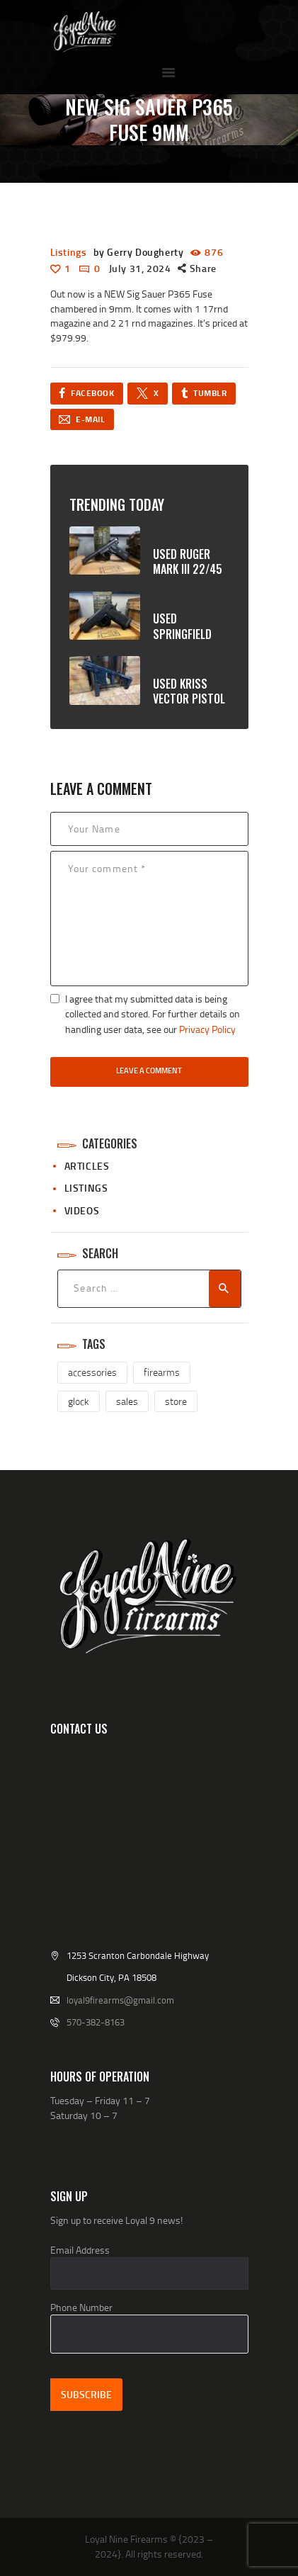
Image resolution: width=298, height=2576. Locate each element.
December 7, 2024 (190, 534)
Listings (68, 252)
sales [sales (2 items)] (127, 1401)
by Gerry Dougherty (139, 252)
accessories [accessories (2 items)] (92, 1372)
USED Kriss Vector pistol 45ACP (189, 699)
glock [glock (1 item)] (78, 1401)
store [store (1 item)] (176, 1401)
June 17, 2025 (180, 599)
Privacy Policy (207, 1029)
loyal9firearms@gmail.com (120, 2000)
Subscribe (86, 2394)
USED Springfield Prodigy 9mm (185, 634)
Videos (82, 1210)
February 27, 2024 (190, 663)
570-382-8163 (96, 2022)
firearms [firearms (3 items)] (162, 1372)
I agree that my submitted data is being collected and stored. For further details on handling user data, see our (152, 1014)
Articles (87, 1165)
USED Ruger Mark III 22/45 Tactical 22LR (188, 569)
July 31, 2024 (140, 268)
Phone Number (81, 2307)
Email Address (80, 2249)
